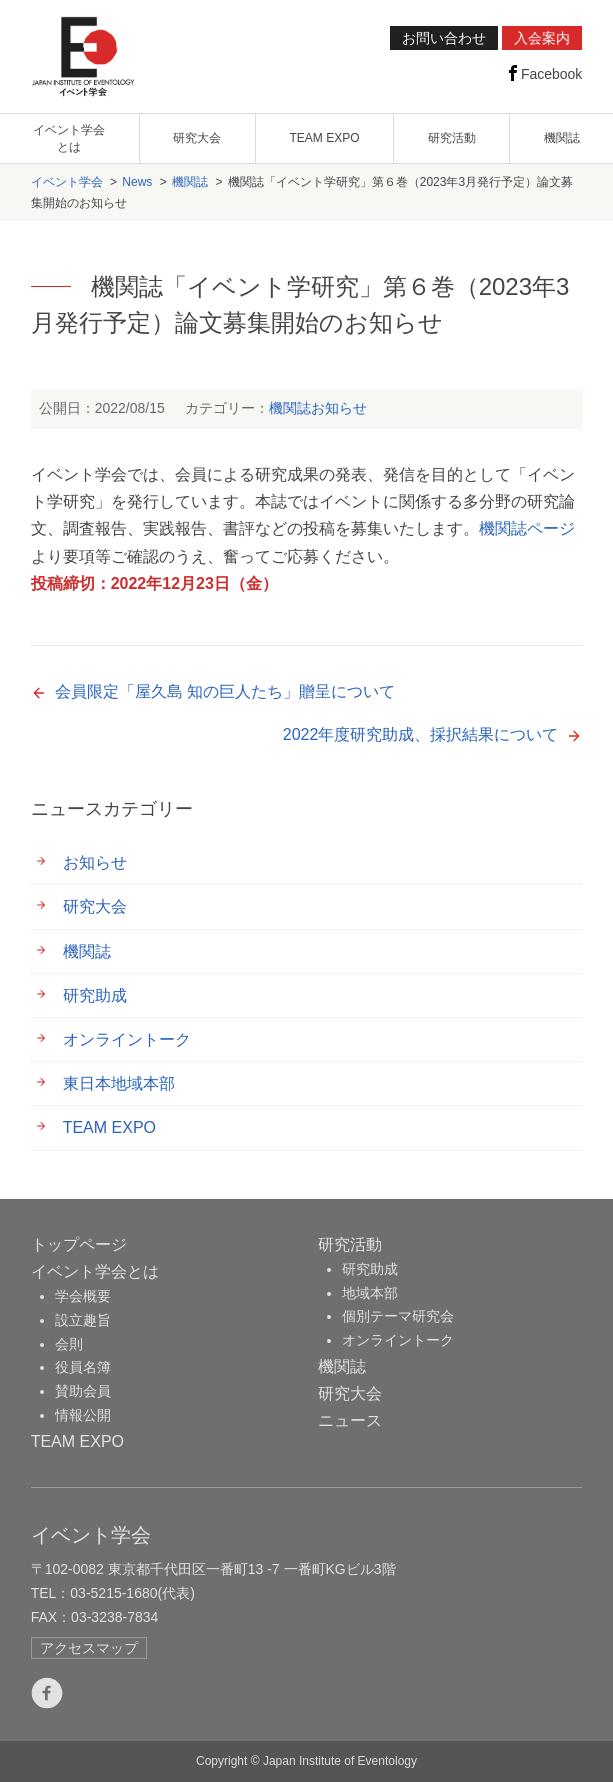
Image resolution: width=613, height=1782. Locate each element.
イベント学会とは (95, 1271)
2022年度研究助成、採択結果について (421, 734)
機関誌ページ (527, 528)
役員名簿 (83, 1367)
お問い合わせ (444, 38)
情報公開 (83, 1415)
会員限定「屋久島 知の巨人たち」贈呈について (225, 691)
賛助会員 (83, 1391)
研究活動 (452, 138)
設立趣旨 (83, 1320)
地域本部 (370, 1293)
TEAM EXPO (324, 138)
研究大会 (197, 138)
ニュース (350, 1420)
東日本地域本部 (119, 1083)
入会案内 (542, 38)
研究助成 (95, 995)
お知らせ (339, 408)
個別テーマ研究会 (398, 1316)
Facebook (543, 73)
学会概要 (83, 1296)
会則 (69, 1344)
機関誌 (562, 138)
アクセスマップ (89, 1648)
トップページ (79, 1244)
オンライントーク (127, 1039)
